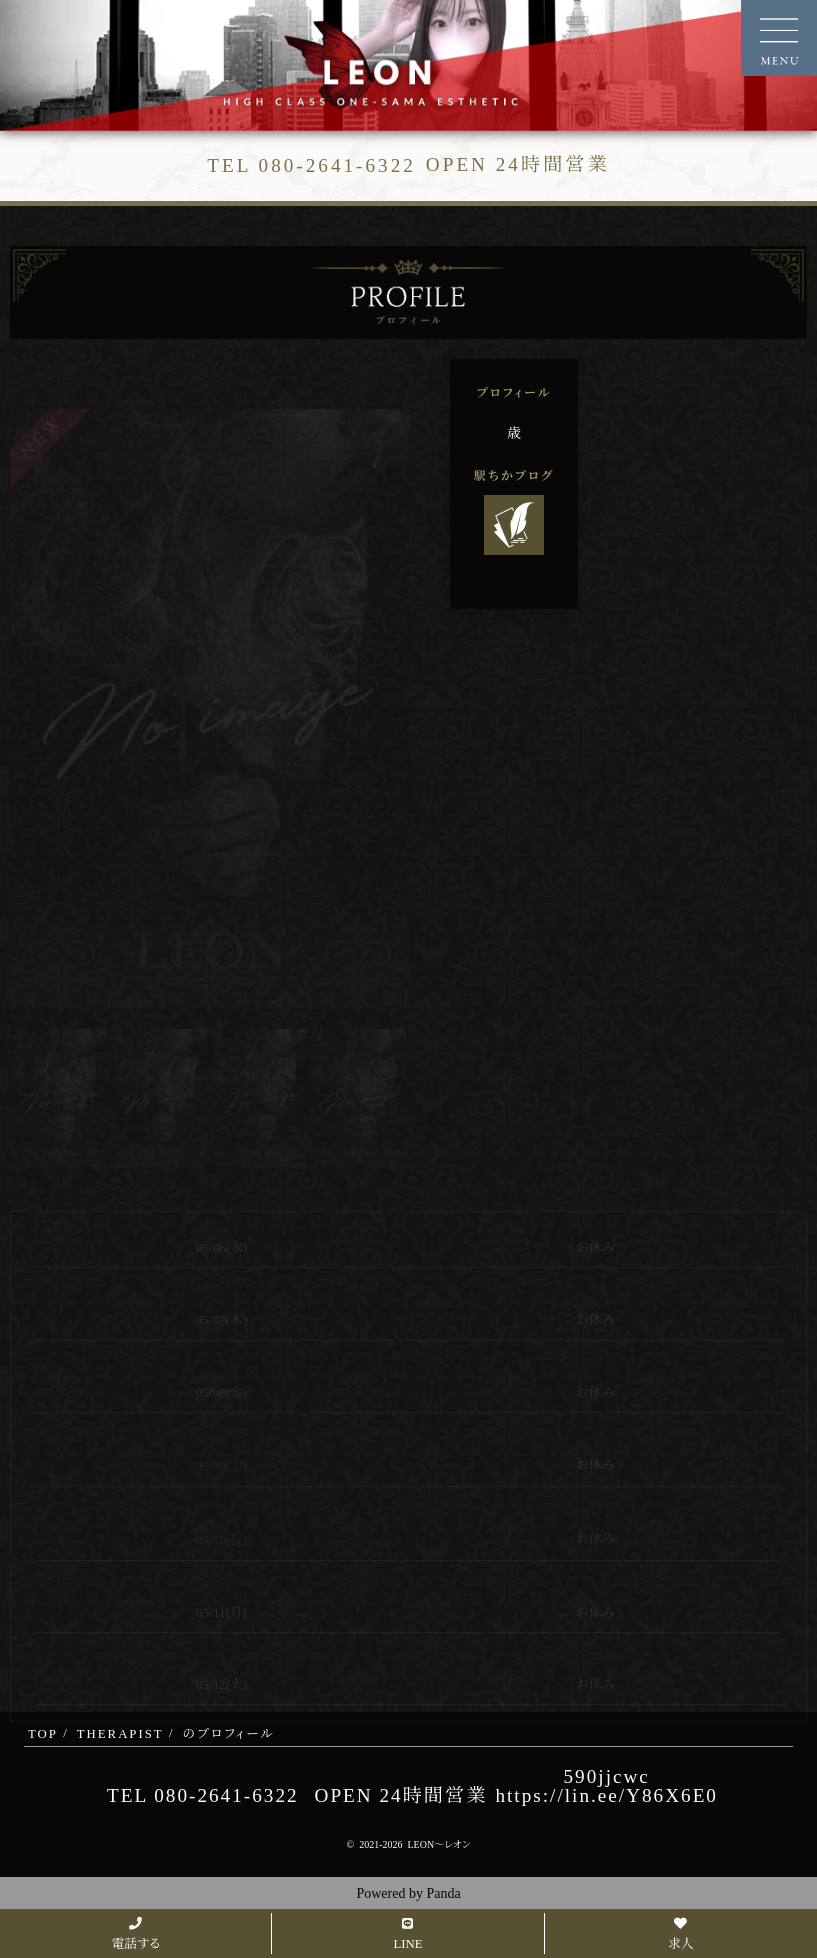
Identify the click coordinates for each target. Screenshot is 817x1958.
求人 (681, 1934)
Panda (443, 1893)
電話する (136, 1934)
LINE (407, 1934)
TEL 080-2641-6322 (203, 1795)
